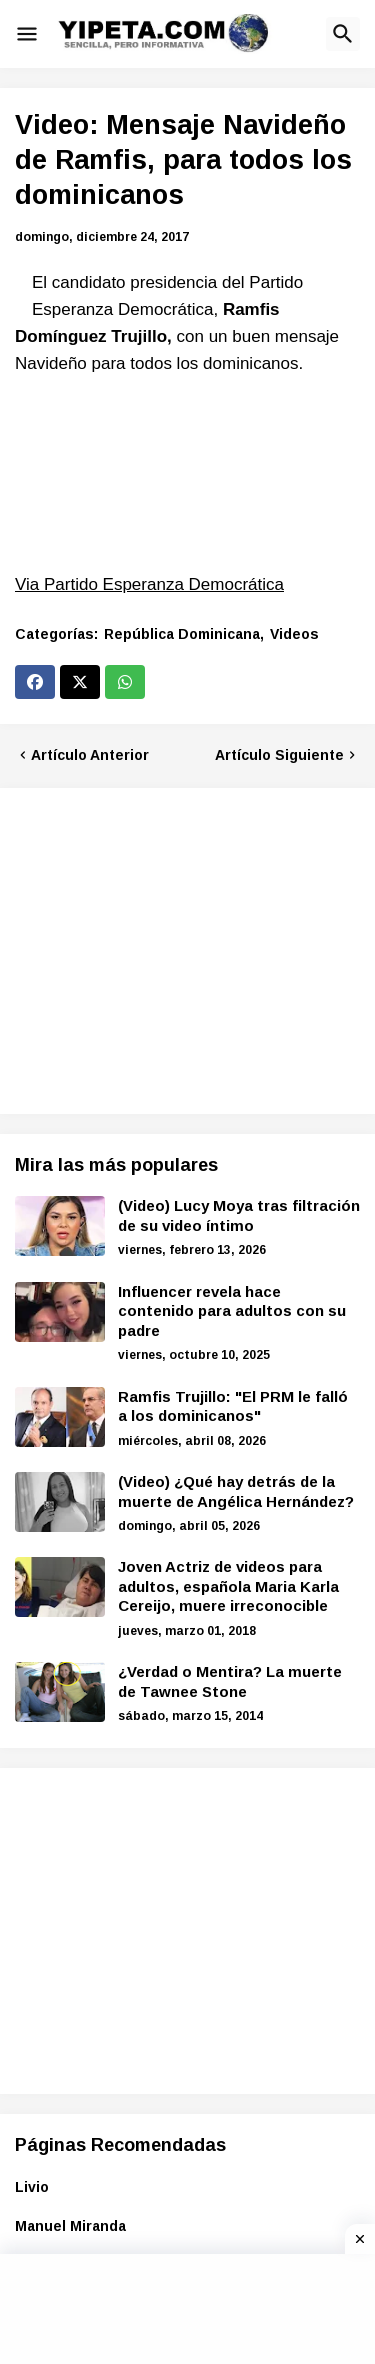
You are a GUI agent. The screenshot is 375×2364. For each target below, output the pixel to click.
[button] (27, 34)
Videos (294, 634)
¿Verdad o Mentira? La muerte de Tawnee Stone (230, 1681)
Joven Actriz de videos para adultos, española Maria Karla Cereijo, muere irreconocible (228, 1586)
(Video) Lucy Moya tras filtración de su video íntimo (239, 1215)
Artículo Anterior (90, 755)
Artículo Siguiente (279, 755)
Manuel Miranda (70, 2226)
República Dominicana (182, 634)
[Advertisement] (183, 948)
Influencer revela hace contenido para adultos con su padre (232, 1311)
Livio (32, 2187)
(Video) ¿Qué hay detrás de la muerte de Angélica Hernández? (236, 1491)
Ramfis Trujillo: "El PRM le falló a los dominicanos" (233, 1406)
